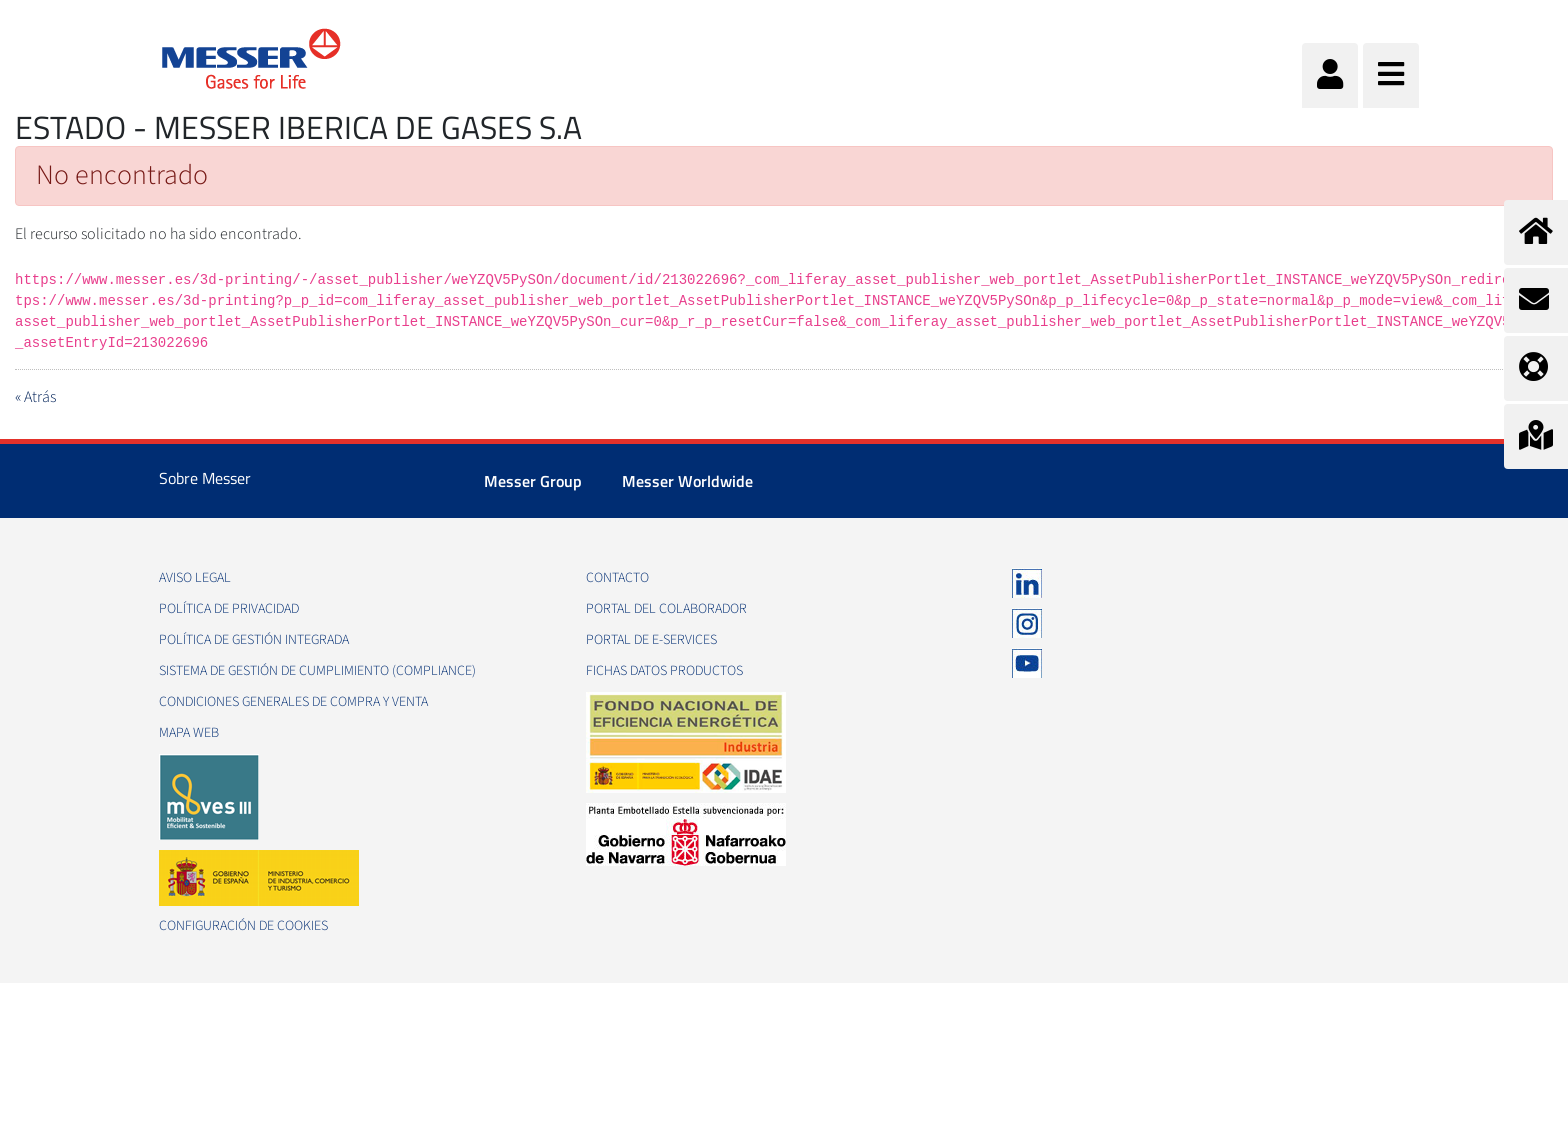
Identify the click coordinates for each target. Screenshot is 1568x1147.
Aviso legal (195, 578)
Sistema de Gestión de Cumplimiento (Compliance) (317, 671)
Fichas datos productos (664, 671)
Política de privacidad (229, 609)
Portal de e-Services (651, 640)
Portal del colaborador (666, 609)
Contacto (617, 578)
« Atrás (35, 397)
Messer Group (533, 481)
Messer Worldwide (687, 481)
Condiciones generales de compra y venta (293, 702)
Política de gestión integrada (254, 640)
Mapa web (189, 733)
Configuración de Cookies (243, 926)
